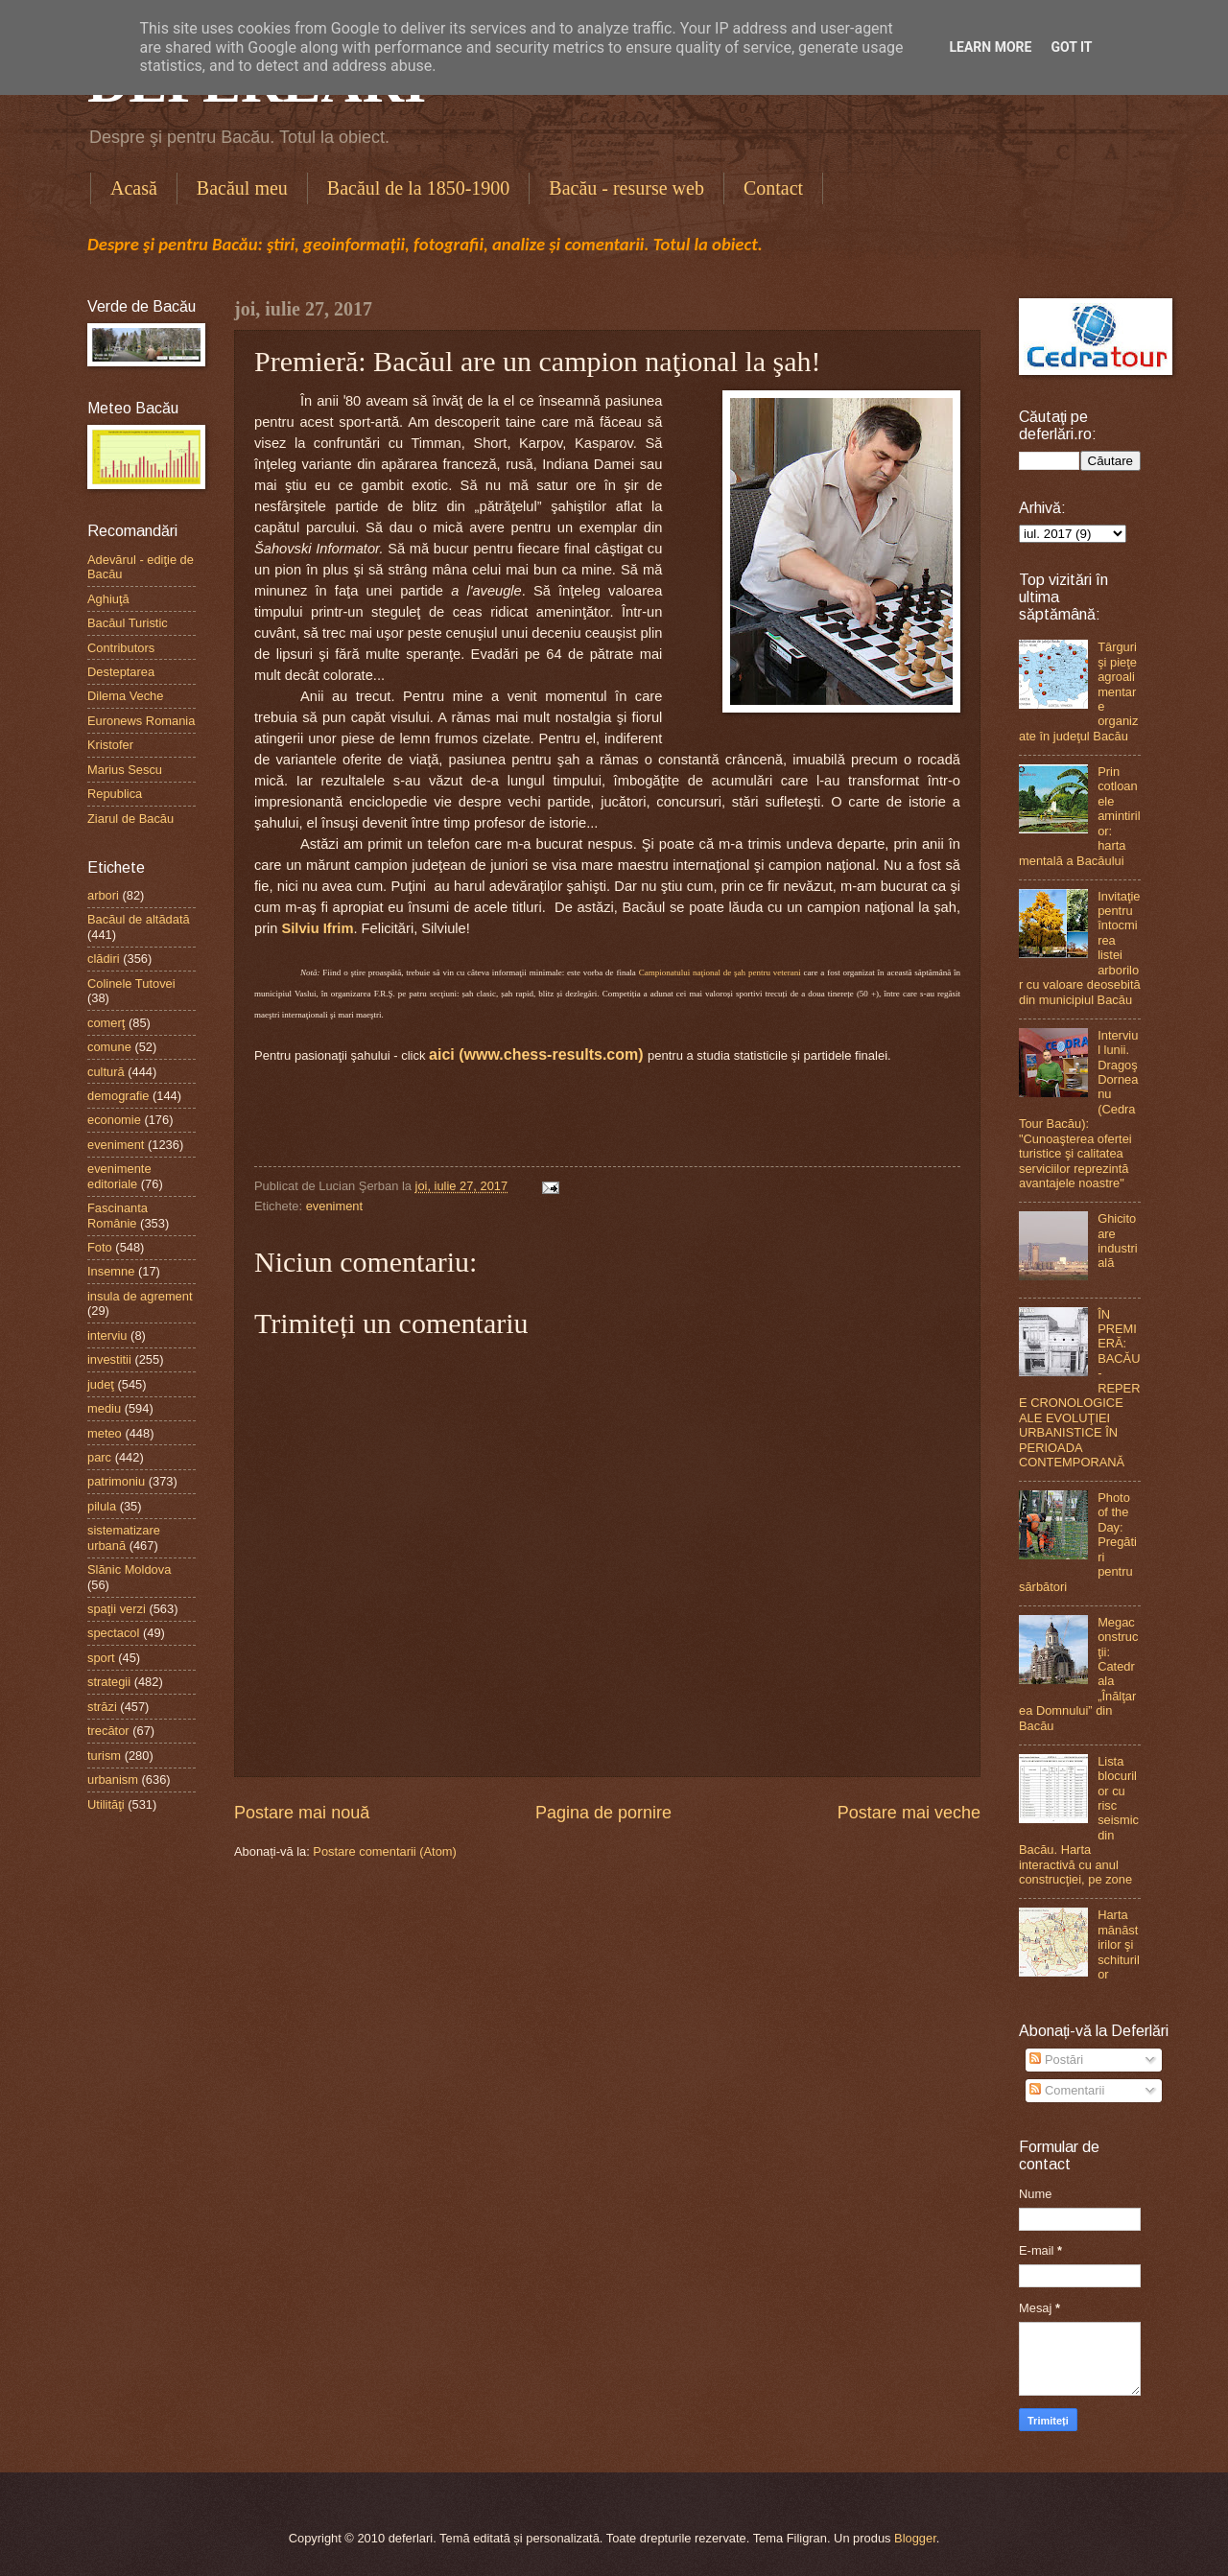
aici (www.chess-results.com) (536, 1054)
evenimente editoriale (119, 1175)
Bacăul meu (242, 188)
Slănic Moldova (129, 1569)
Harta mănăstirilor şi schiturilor (1119, 1944)
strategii (108, 1681)
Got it (1071, 47)
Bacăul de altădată (138, 919)
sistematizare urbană (123, 1537)
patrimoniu (116, 1481)
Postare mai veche (909, 1812)
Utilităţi (106, 1804)
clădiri (103, 958)
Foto (99, 1247)
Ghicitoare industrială (1118, 1240)
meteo (104, 1433)
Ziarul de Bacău (130, 818)
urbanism (112, 1779)
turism (104, 1755)
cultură (106, 1072)
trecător (108, 1730)
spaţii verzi (116, 1609)
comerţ (106, 1023)
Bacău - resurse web (626, 188)
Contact (773, 188)
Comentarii (1066, 2090)
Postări (1056, 2059)
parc (99, 1457)
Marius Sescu (124, 769)
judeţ (100, 1384)
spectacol (113, 1633)
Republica (114, 793)
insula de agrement (140, 1296)
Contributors (120, 648)
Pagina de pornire (603, 1812)
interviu (107, 1335)
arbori (103, 895)
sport (101, 1658)
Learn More (990, 47)
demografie (118, 1096)
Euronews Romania (141, 721)
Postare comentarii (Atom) (385, 1851)
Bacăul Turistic (127, 623)
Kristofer (110, 745)
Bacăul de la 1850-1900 (418, 188)
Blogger (915, 2538)
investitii (109, 1359)
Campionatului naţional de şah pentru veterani (720, 972)
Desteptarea (120, 672)
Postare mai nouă (301, 1812)
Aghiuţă (108, 599)
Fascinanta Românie (117, 1215)
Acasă (133, 188)
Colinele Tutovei (131, 983)
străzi (102, 1706)
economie (114, 1119)
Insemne (110, 1271)
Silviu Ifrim (318, 928)
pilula (101, 1506)
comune (109, 1047)
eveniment (334, 1206)
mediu (104, 1408)
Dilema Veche (125, 696)
